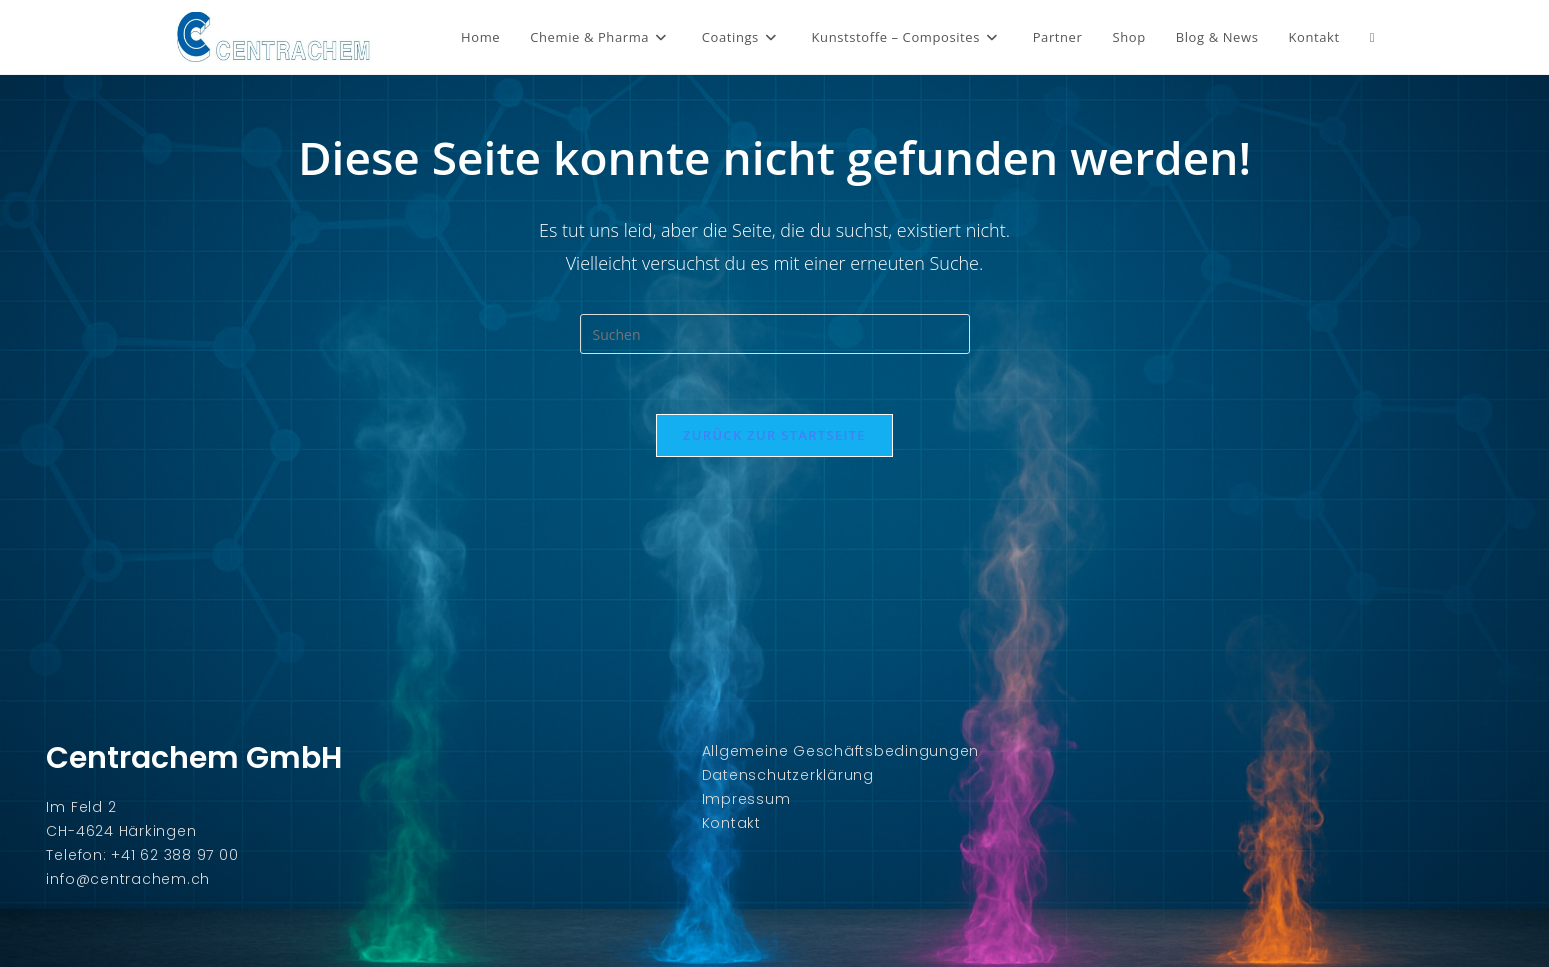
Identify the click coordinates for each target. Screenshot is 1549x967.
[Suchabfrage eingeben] (775, 334)
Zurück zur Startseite (774, 435)
